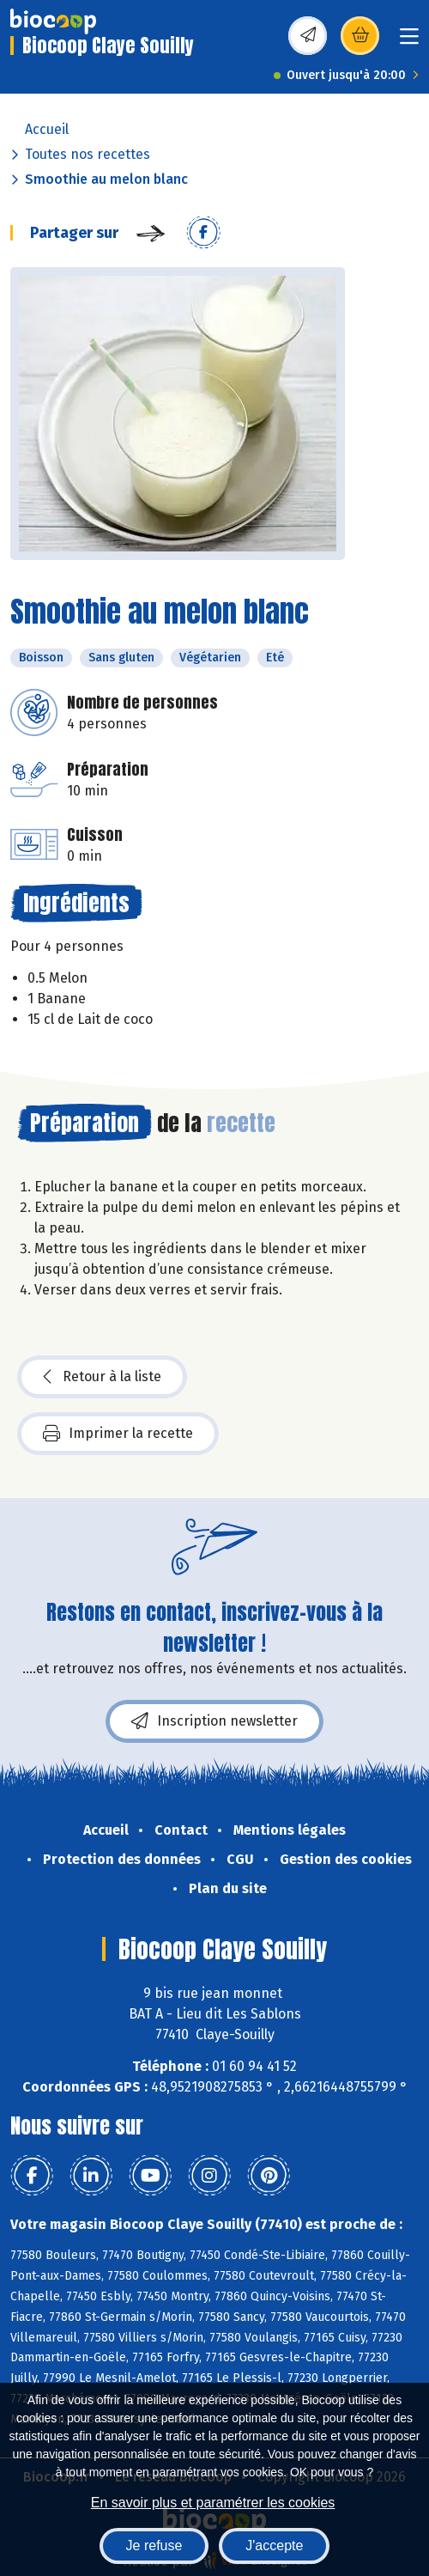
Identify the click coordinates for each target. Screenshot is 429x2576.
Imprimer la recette (118, 1433)
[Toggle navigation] (409, 41)
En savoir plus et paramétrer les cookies (213, 2502)
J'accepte (274, 2545)
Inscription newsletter (214, 1721)
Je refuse (154, 2545)
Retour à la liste (102, 1376)
